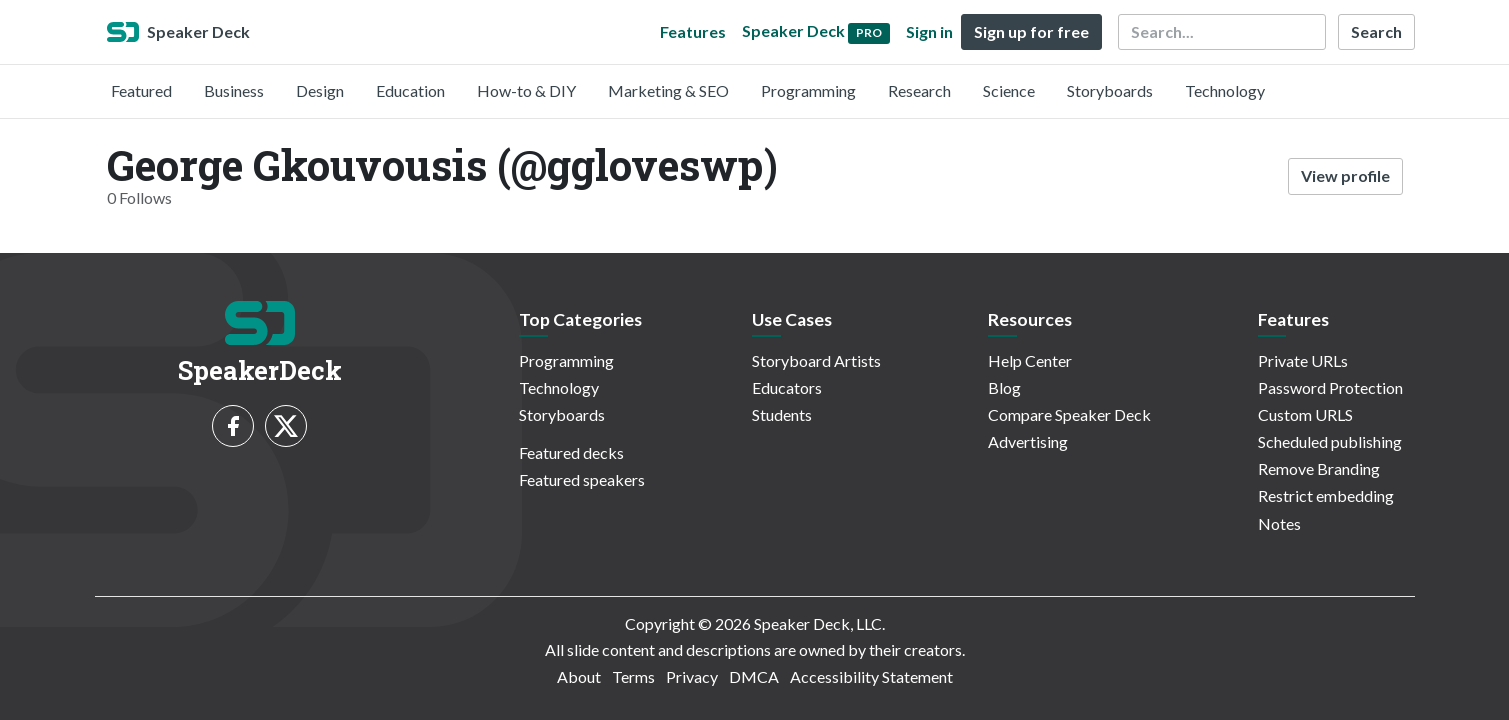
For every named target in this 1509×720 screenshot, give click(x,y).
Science (1009, 90)
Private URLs (1303, 360)
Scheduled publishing (1330, 441)
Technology (1225, 90)
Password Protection (1330, 387)
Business (234, 90)
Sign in (929, 31)
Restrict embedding (1326, 495)
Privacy (692, 676)
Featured (141, 90)
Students (782, 414)
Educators (787, 387)
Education (410, 90)
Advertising (1028, 441)
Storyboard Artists (816, 360)
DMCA (754, 676)
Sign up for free (1031, 31)
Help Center (1030, 360)
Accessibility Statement (871, 676)
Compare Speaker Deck (1069, 414)
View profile (1345, 175)
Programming (808, 90)
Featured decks (571, 452)
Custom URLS (1305, 414)
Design (320, 90)
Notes (1279, 523)
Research (919, 90)
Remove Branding (1319, 468)
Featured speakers (582, 479)
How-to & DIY (526, 90)
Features (693, 31)
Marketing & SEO (668, 90)
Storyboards (1110, 90)
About (579, 676)
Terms (633, 676)
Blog (1004, 387)
